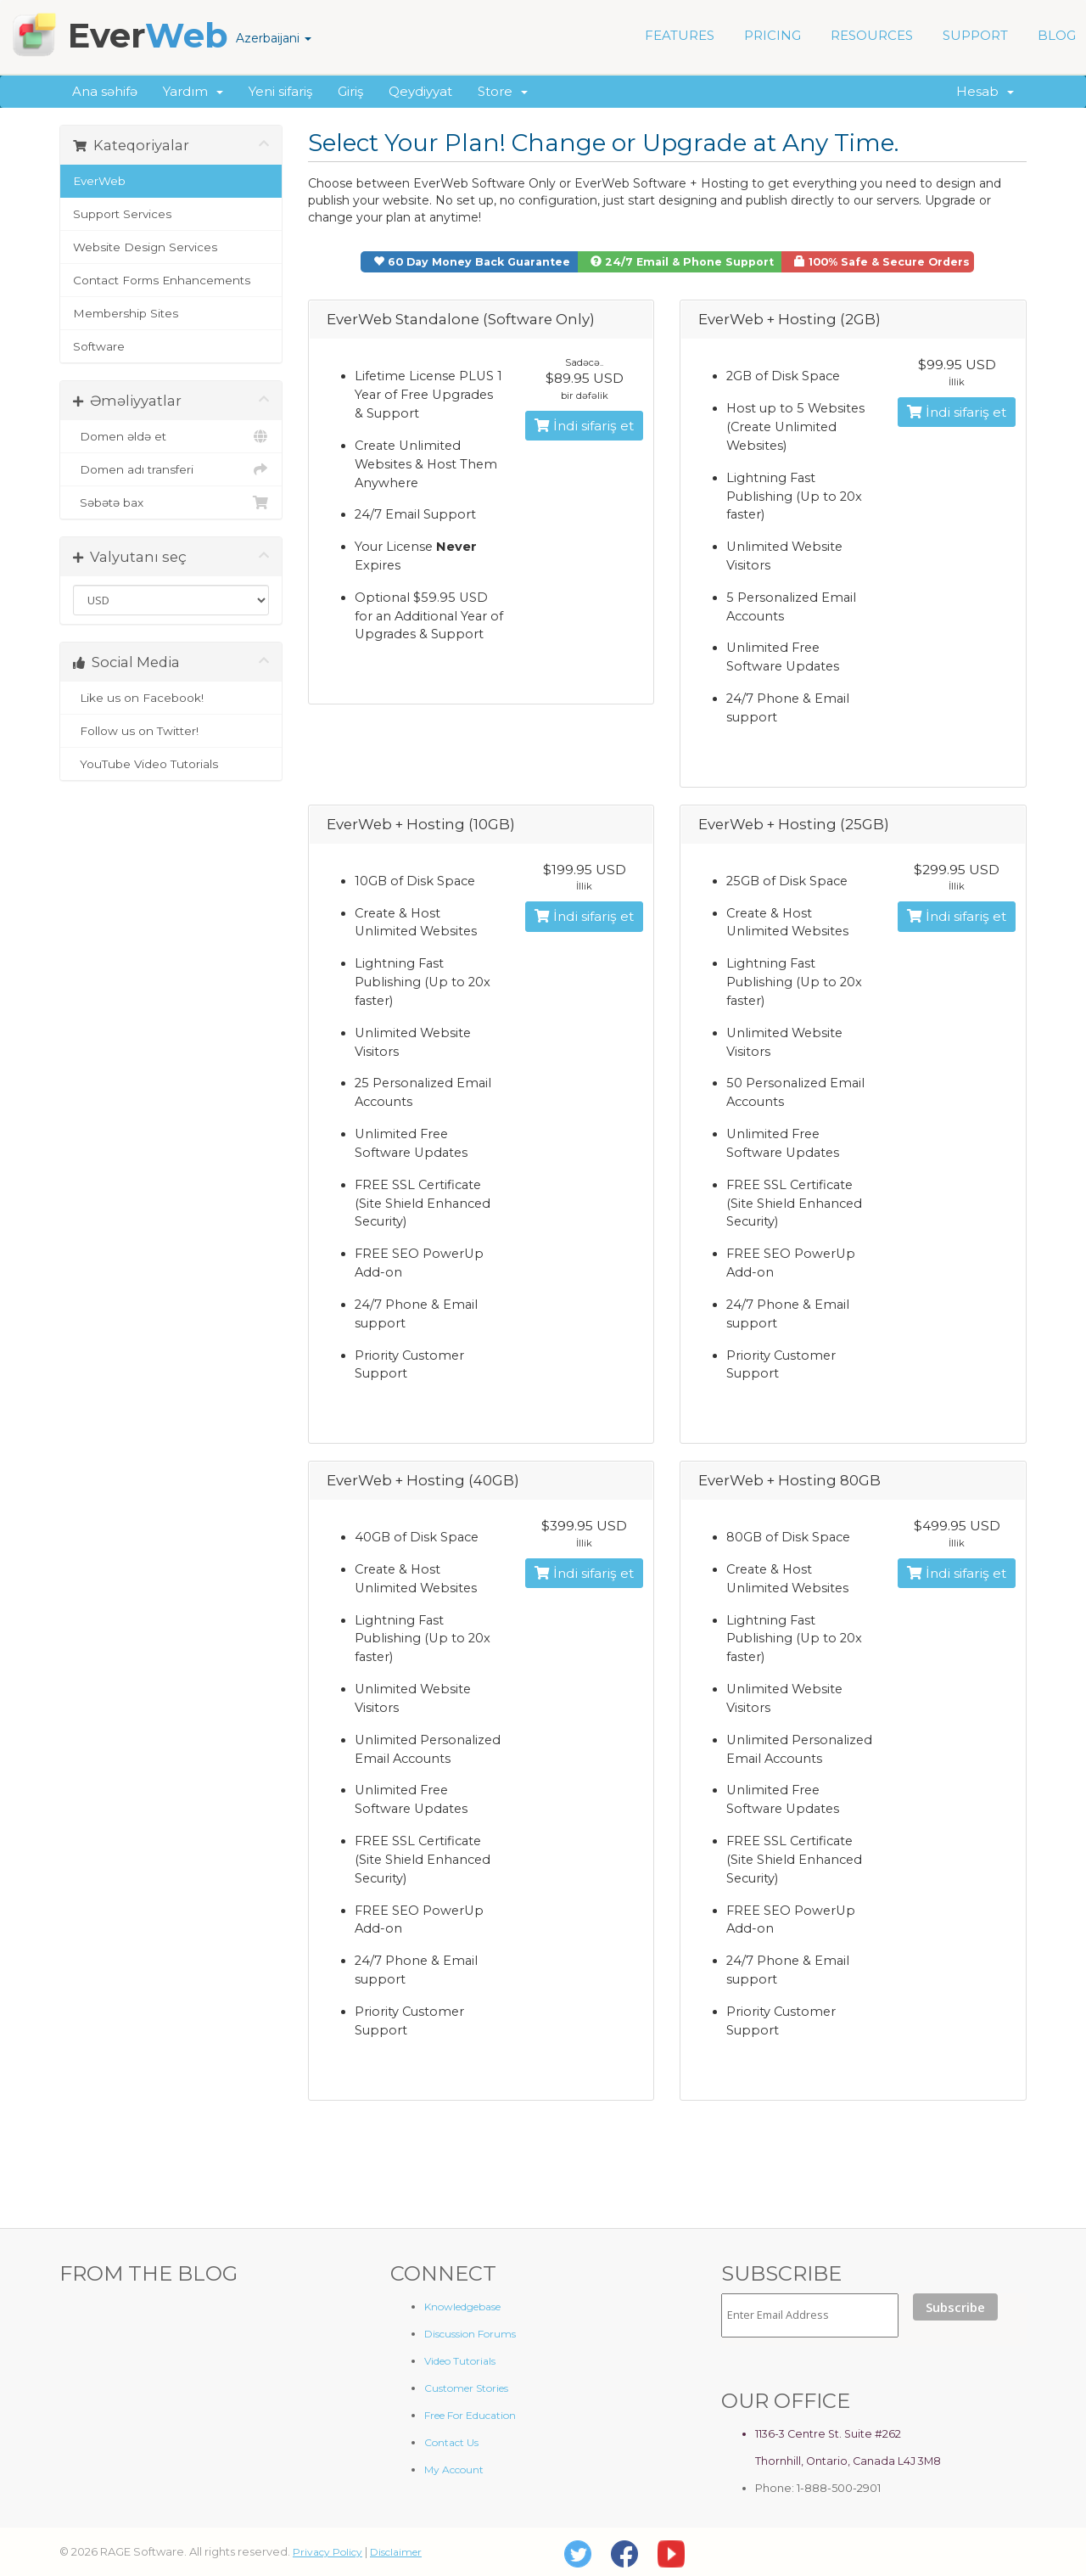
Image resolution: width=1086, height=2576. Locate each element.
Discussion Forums (470, 2333)
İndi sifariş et (584, 426)
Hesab (985, 91)
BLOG (1057, 35)
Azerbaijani (273, 38)
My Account (454, 2469)
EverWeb (99, 181)
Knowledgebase (462, 2306)
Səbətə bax (171, 502)
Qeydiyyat (420, 91)
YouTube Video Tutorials (171, 764)
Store (503, 91)
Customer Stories (466, 2388)
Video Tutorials (459, 2360)
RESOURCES (872, 35)
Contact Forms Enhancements (161, 280)
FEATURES (679, 35)
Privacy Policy (327, 2551)
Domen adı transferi (171, 469)
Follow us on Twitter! (171, 731)
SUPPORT (975, 35)
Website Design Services (145, 247)
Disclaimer (396, 2551)
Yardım (193, 91)
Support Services (122, 214)
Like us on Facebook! (171, 697)
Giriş (350, 91)
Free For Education (470, 2415)
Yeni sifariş (280, 91)
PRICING (772, 35)
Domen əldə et (171, 436)
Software (99, 346)
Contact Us (451, 2442)
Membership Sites (125, 313)
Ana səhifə (104, 91)
